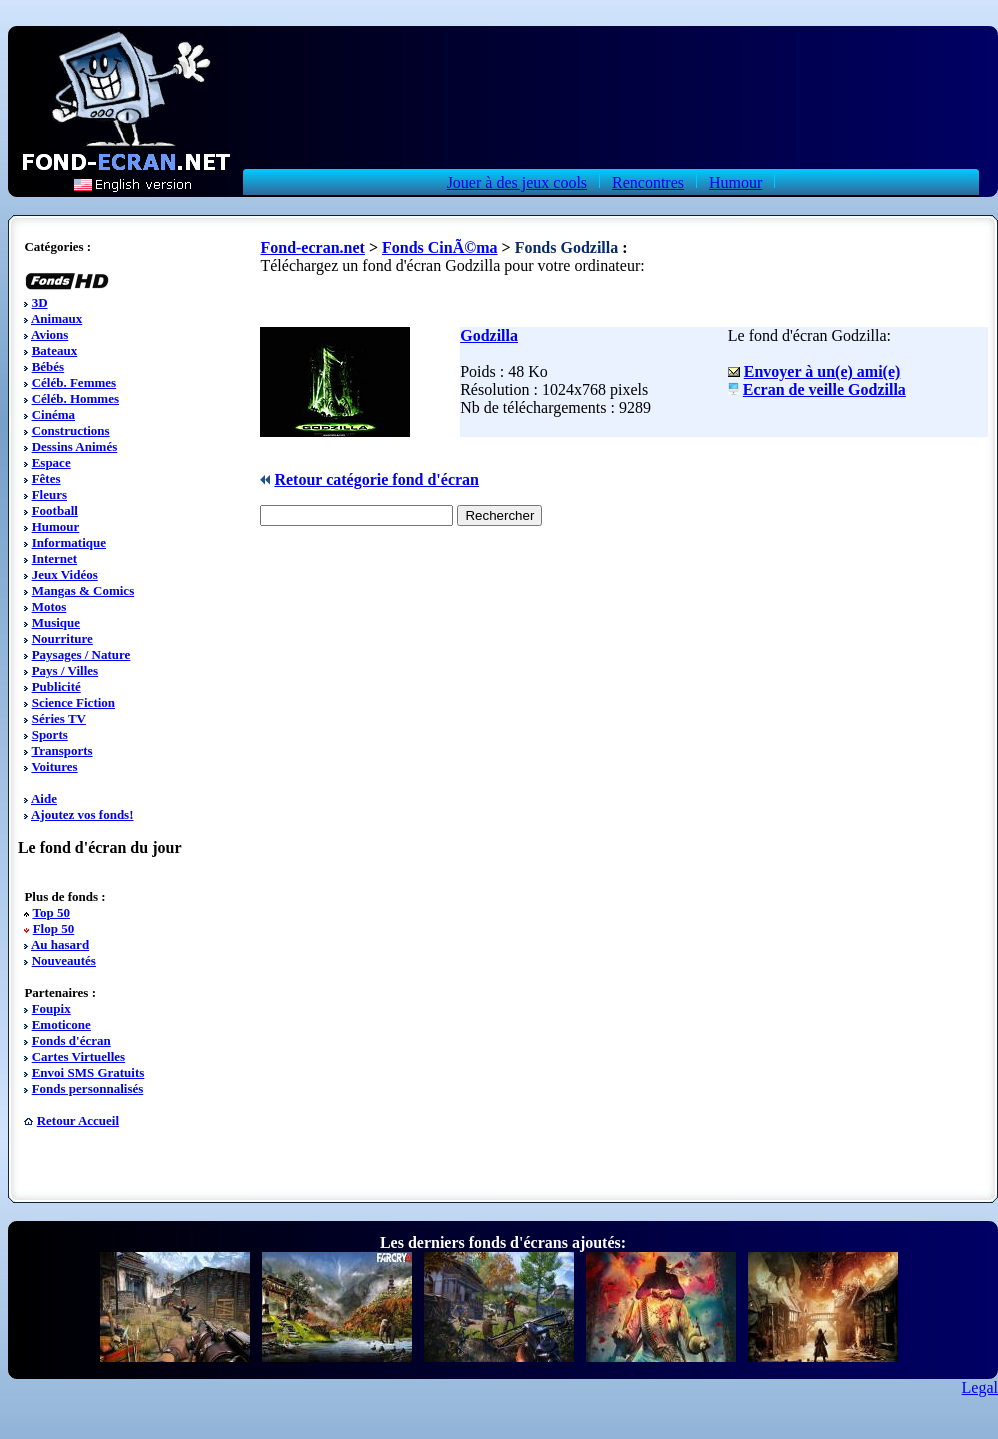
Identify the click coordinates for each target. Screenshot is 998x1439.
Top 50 (50, 912)
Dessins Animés (75, 446)
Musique (56, 622)
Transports (61, 750)
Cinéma (53, 414)
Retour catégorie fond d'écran (376, 479)
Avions (49, 334)
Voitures (54, 766)
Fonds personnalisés (88, 1088)
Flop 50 (54, 928)
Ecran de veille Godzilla (824, 389)
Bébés (48, 366)
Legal (980, 1387)
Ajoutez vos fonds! (82, 814)
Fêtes (46, 478)
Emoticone (61, 1024)
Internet (55, 558)
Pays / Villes (65, 670)
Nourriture (62, 638)
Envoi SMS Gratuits (88, 1072)
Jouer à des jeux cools (517, 182)
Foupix (51, 1008)
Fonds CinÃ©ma (440, 247)
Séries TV (59, 718)
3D (40, 302)
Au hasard (60, 944)
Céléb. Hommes (75, 398)
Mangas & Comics (83, 590)
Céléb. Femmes (74, 382)
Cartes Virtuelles (79, 1056)
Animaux (56, 318)
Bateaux (55, 350)
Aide (44, 798)
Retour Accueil (78, 1120)
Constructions (71, 430)
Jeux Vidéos (65, 574)
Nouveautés (64, 960)
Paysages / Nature (81, 654)
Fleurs (49, 494)
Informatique (69, 542)
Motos (49, 606)
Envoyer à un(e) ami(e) (822, 371)
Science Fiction (73, 702)
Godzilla (489, 335)
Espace (51, 462)
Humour (735, 182)
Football (55, 510)
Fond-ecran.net (312, 247)
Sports (50, 734)
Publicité (56, 686)
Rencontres (648, 182)
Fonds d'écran (71, 1040)
